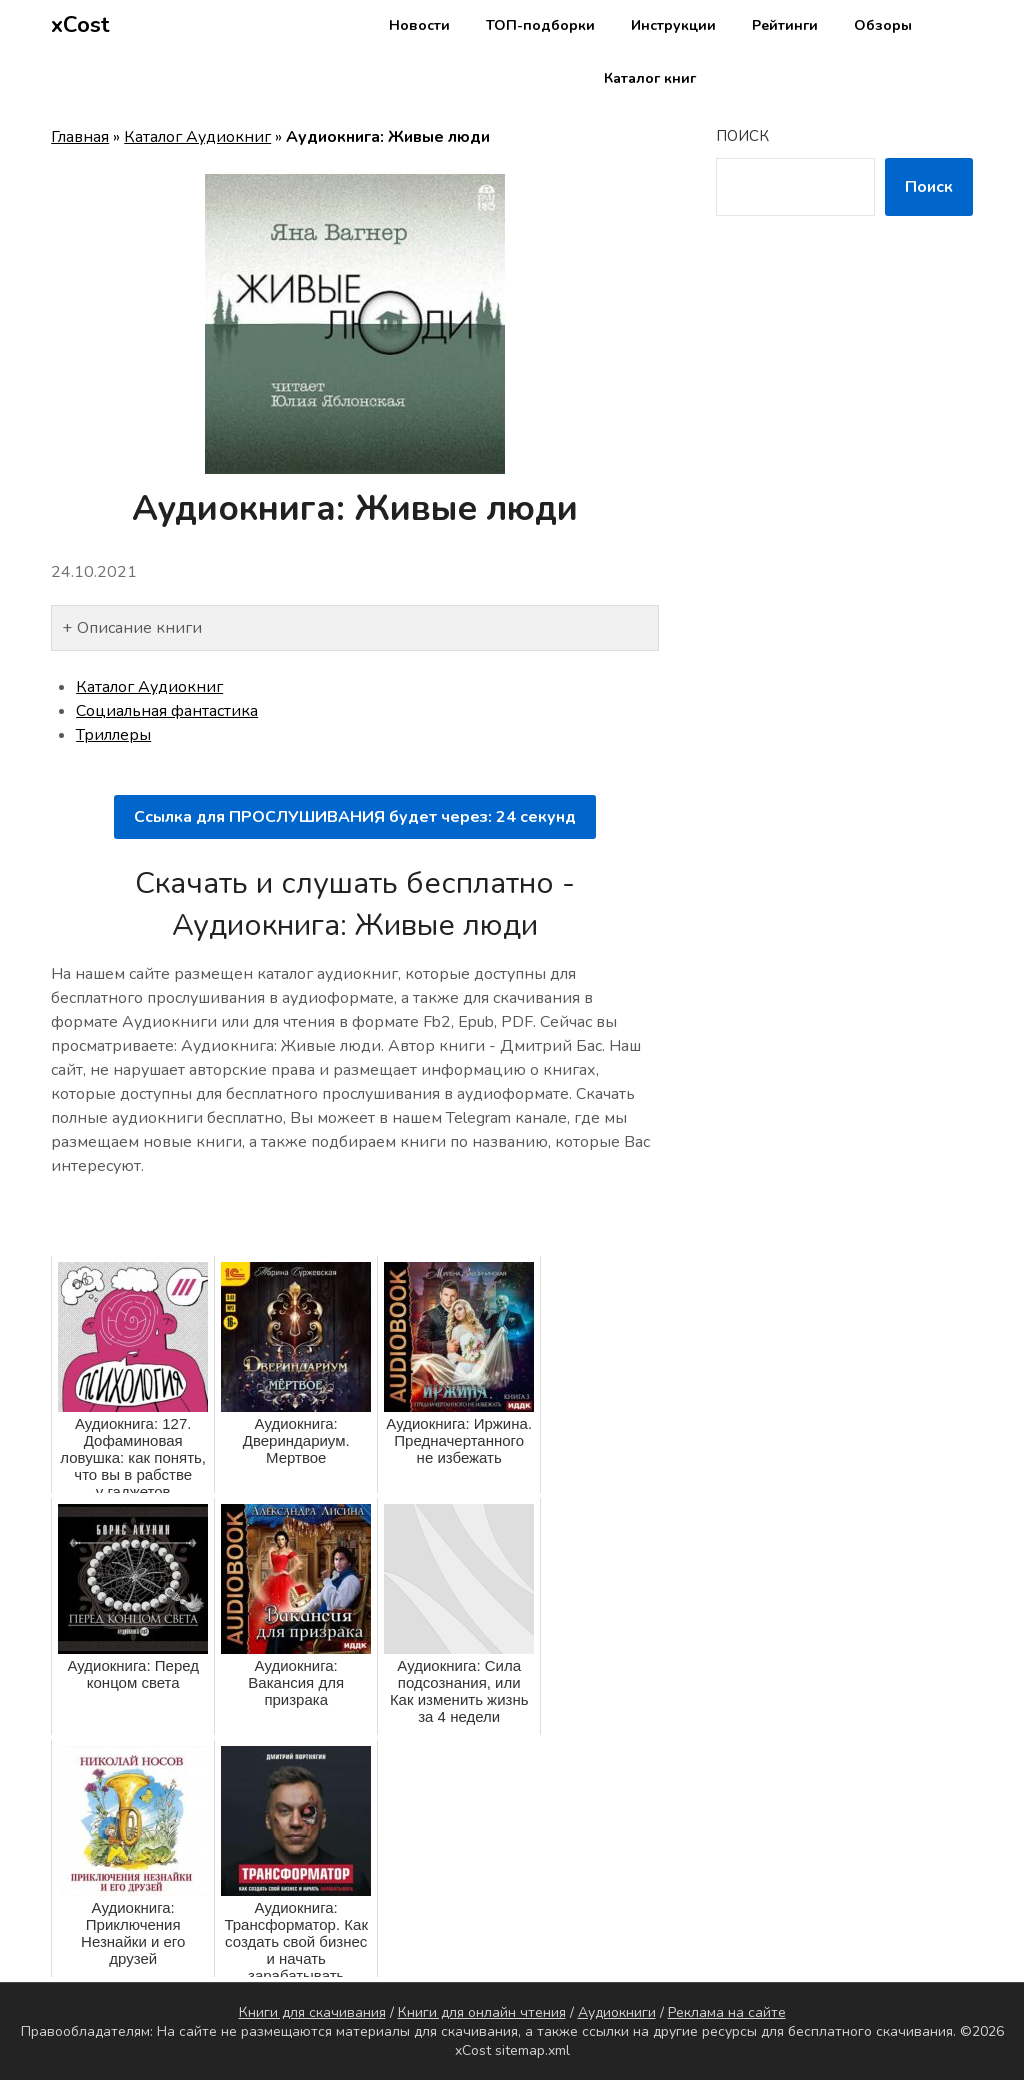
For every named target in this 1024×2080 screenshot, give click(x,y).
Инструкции (673, 25)
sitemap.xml (532, 2050)
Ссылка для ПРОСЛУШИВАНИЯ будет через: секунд (355, 817)
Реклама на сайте (727, 2012)
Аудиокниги (617, 2012)
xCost (80, 25)
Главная (80, 137)
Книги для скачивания (312, 2012)
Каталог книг (650, 78)
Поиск (742, 136)
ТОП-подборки (540, 25)
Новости (419, 25)
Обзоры (883, 25)
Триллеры (113, 735)
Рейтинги (785, 25)
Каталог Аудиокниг (197, 137)
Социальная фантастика (167, 711)
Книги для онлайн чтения (482, 2012)
